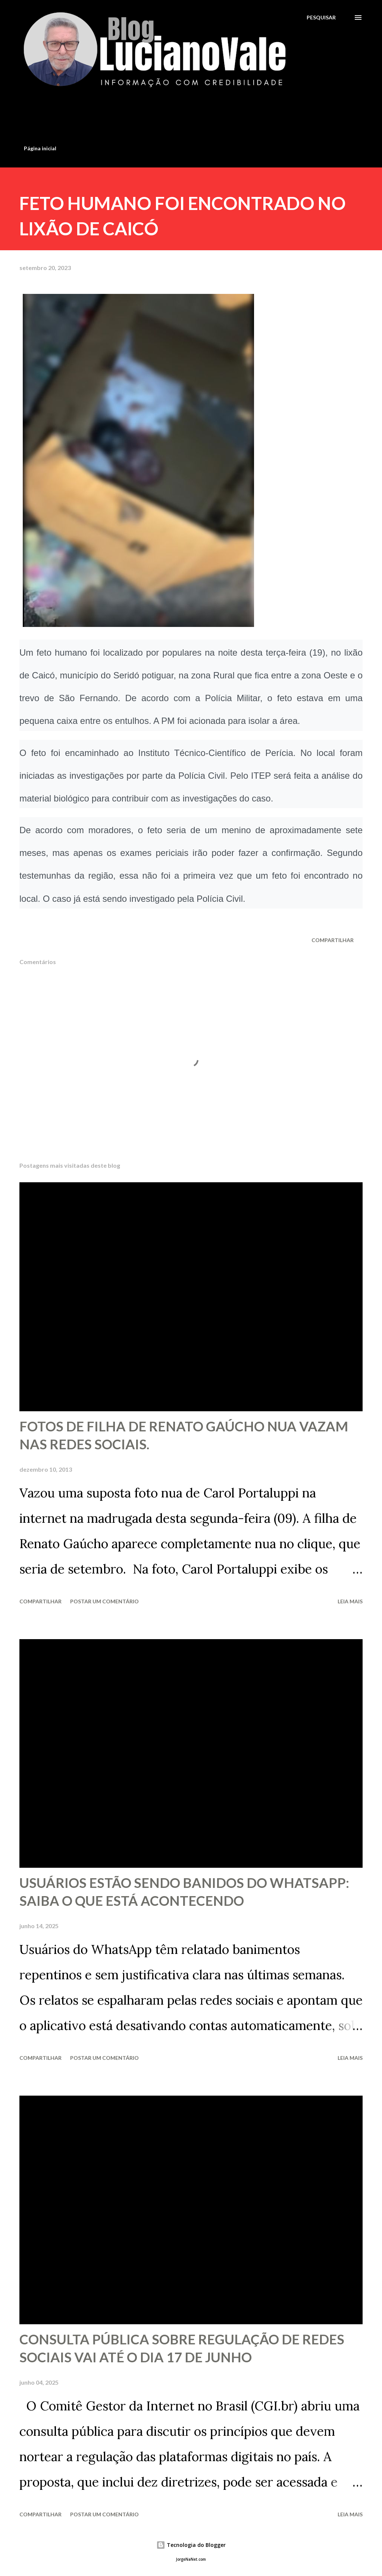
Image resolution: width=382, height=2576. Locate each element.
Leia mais (350, 1601)
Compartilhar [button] (332, 940)
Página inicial (40, 148)
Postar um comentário (104, 1601)
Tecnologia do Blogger (191, 2544)
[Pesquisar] (321, 17)
